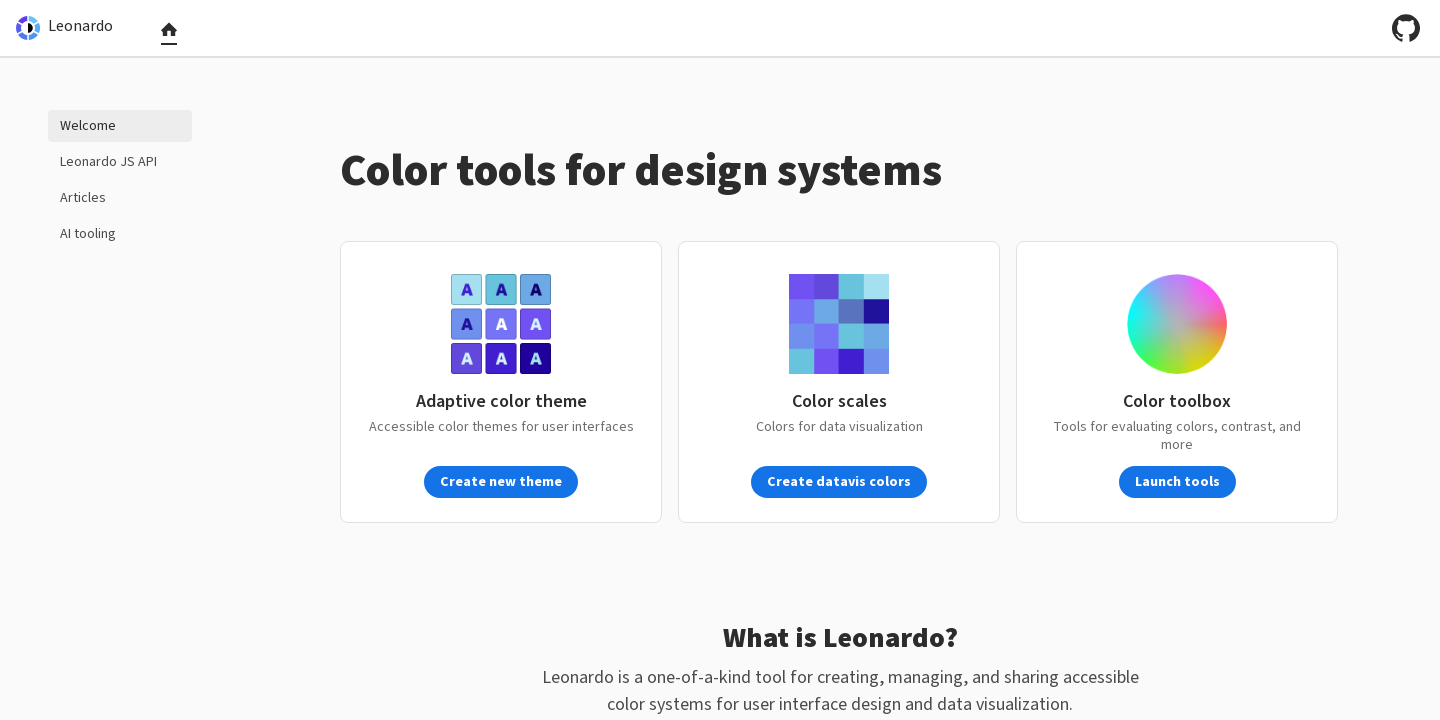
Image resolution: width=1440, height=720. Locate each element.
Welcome (88, 126)
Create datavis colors (839, 482)
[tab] (169, 34)
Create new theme (501, 482)
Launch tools (1177, 482)
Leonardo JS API (108, 162)
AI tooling (88, 234)
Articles (83, 198)
